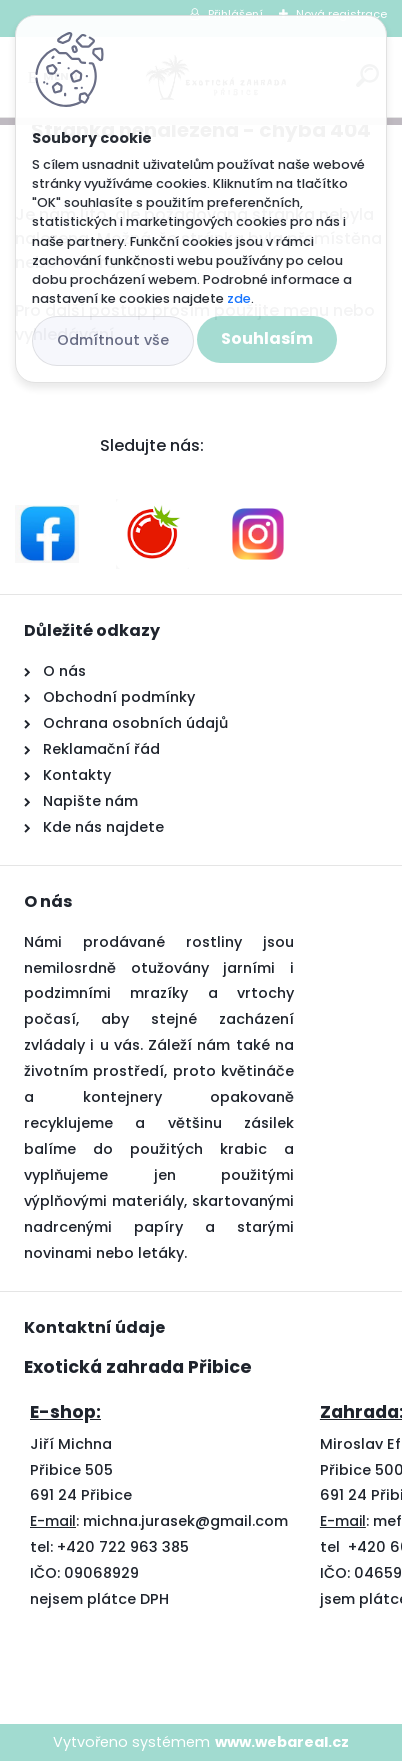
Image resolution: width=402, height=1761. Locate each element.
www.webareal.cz (282, 1742)
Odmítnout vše (113, 340)
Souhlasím (267, 338)
